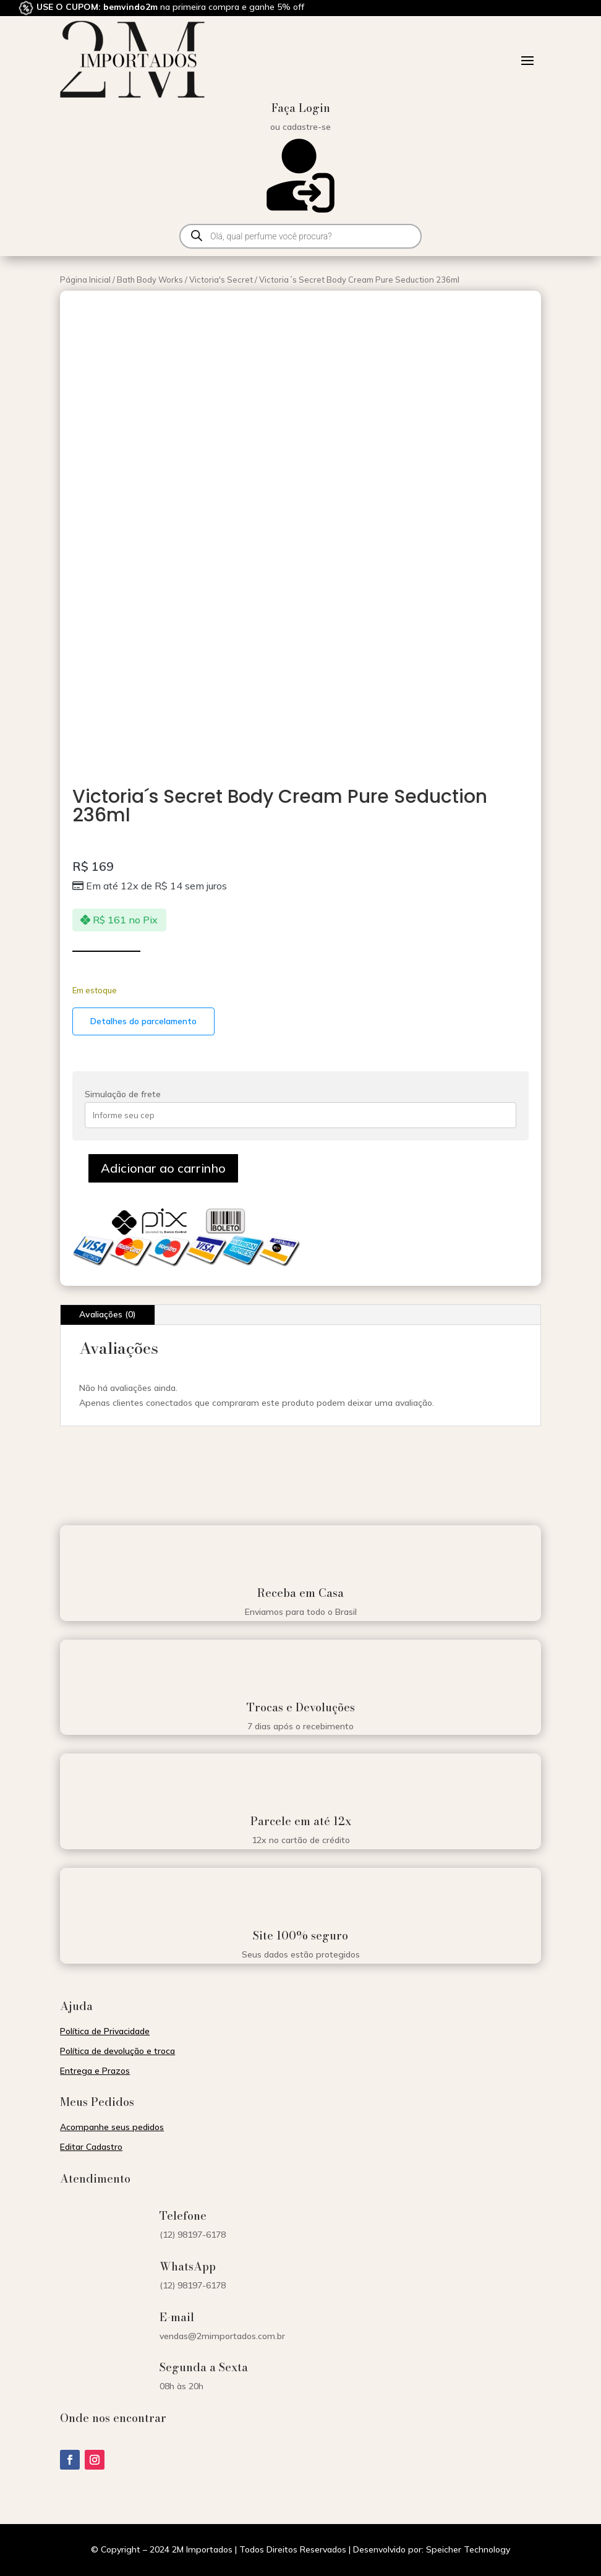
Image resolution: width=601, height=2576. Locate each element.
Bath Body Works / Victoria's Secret (185, 280)
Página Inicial (85, 280)
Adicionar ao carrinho (163, 1168)
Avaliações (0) (107, 1314)
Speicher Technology (468, 2549)
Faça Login (300, 108)
